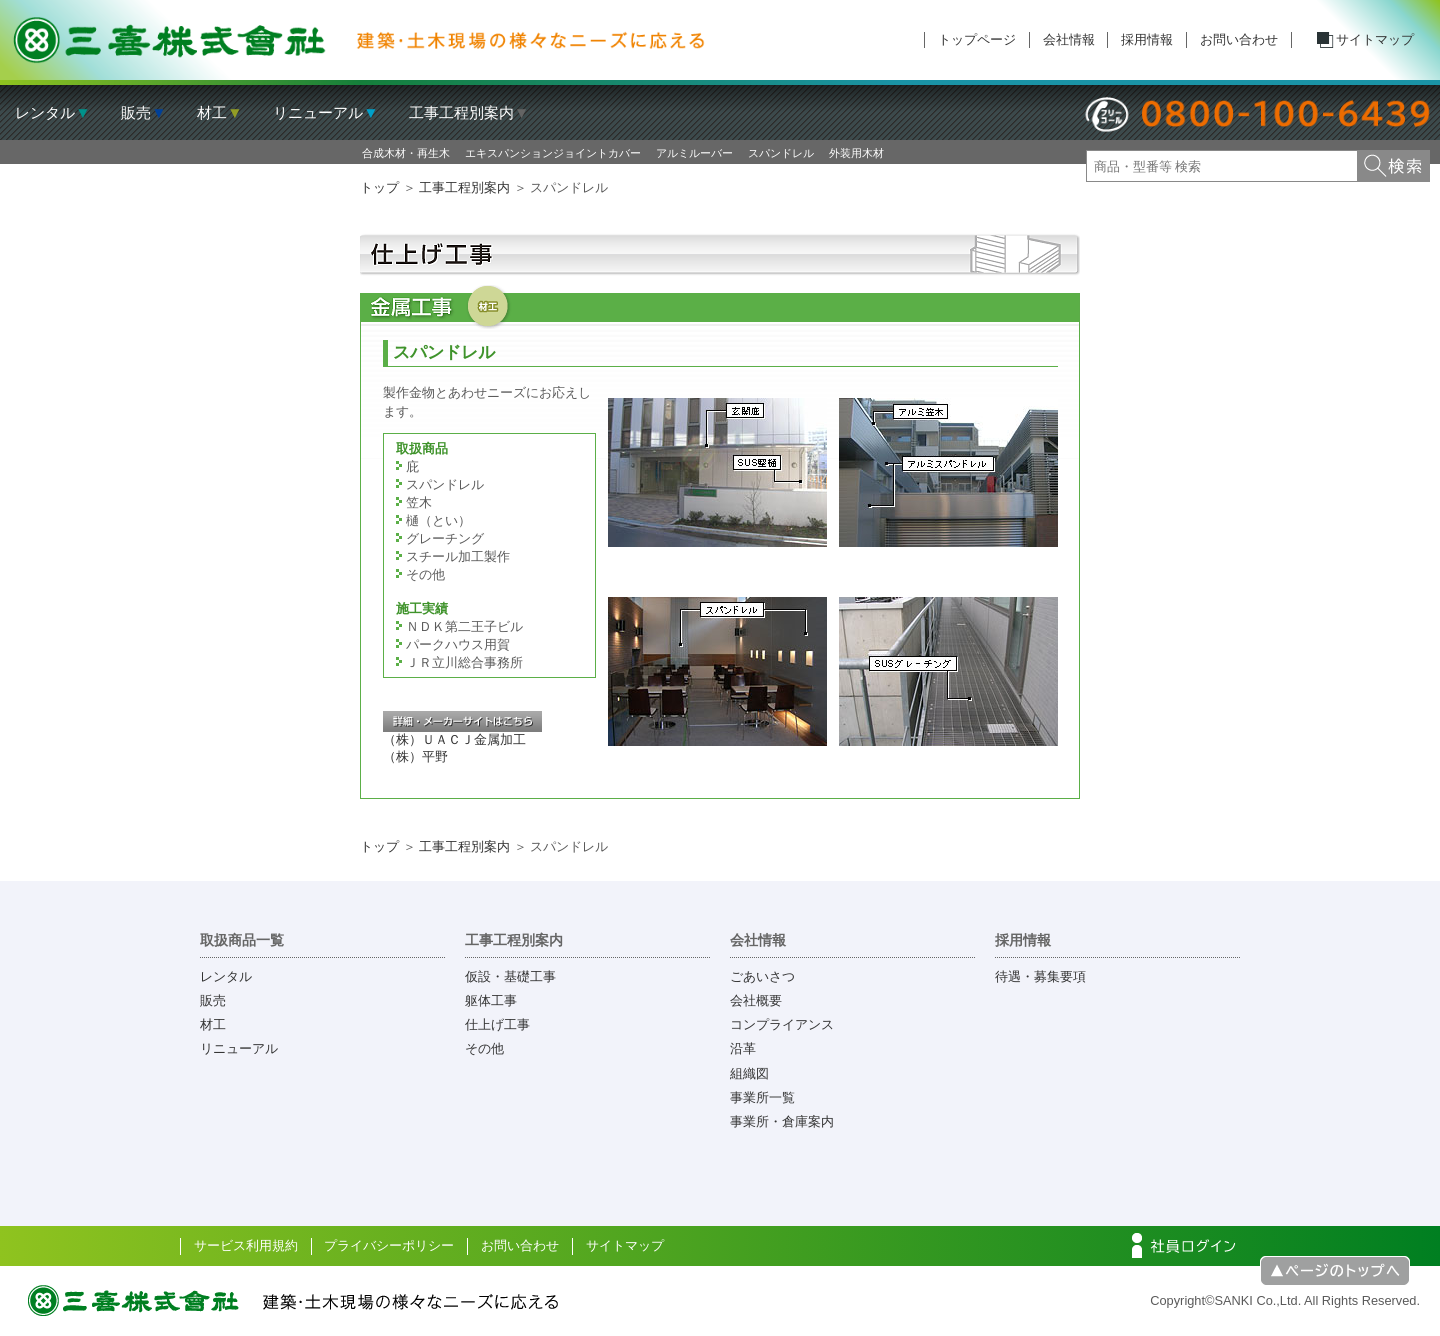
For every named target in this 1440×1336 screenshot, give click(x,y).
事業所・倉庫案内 (782, 1121)
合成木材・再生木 (406, 153)
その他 (484, 1048)
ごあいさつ (762, 976)
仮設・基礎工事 (510, 976)
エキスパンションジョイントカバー (553, 153)
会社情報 (1069, 39)
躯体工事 (491, 1000)
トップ (379, 187)
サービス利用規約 (246, 1245)
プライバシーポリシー (389, 1245)
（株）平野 (415, 756)
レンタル (226, 976)
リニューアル (239, 1048)
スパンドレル (781, 153)
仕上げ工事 (497, 1024)
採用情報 (1147, 39)
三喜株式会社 (360, 40)
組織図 (749, 1073)
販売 (213, 1000)
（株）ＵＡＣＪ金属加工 (454, 739)
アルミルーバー (694, 153)
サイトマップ (1375, 39)
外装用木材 (856, 153)
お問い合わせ (1239, 39)
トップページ (977, 39)
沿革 (743, 1048)
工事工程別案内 (464, 187)
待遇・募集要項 (1040, 976)
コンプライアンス (782, 1024)
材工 (213, 1024)
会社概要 (756, 1000)
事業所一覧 (762, 1097)
